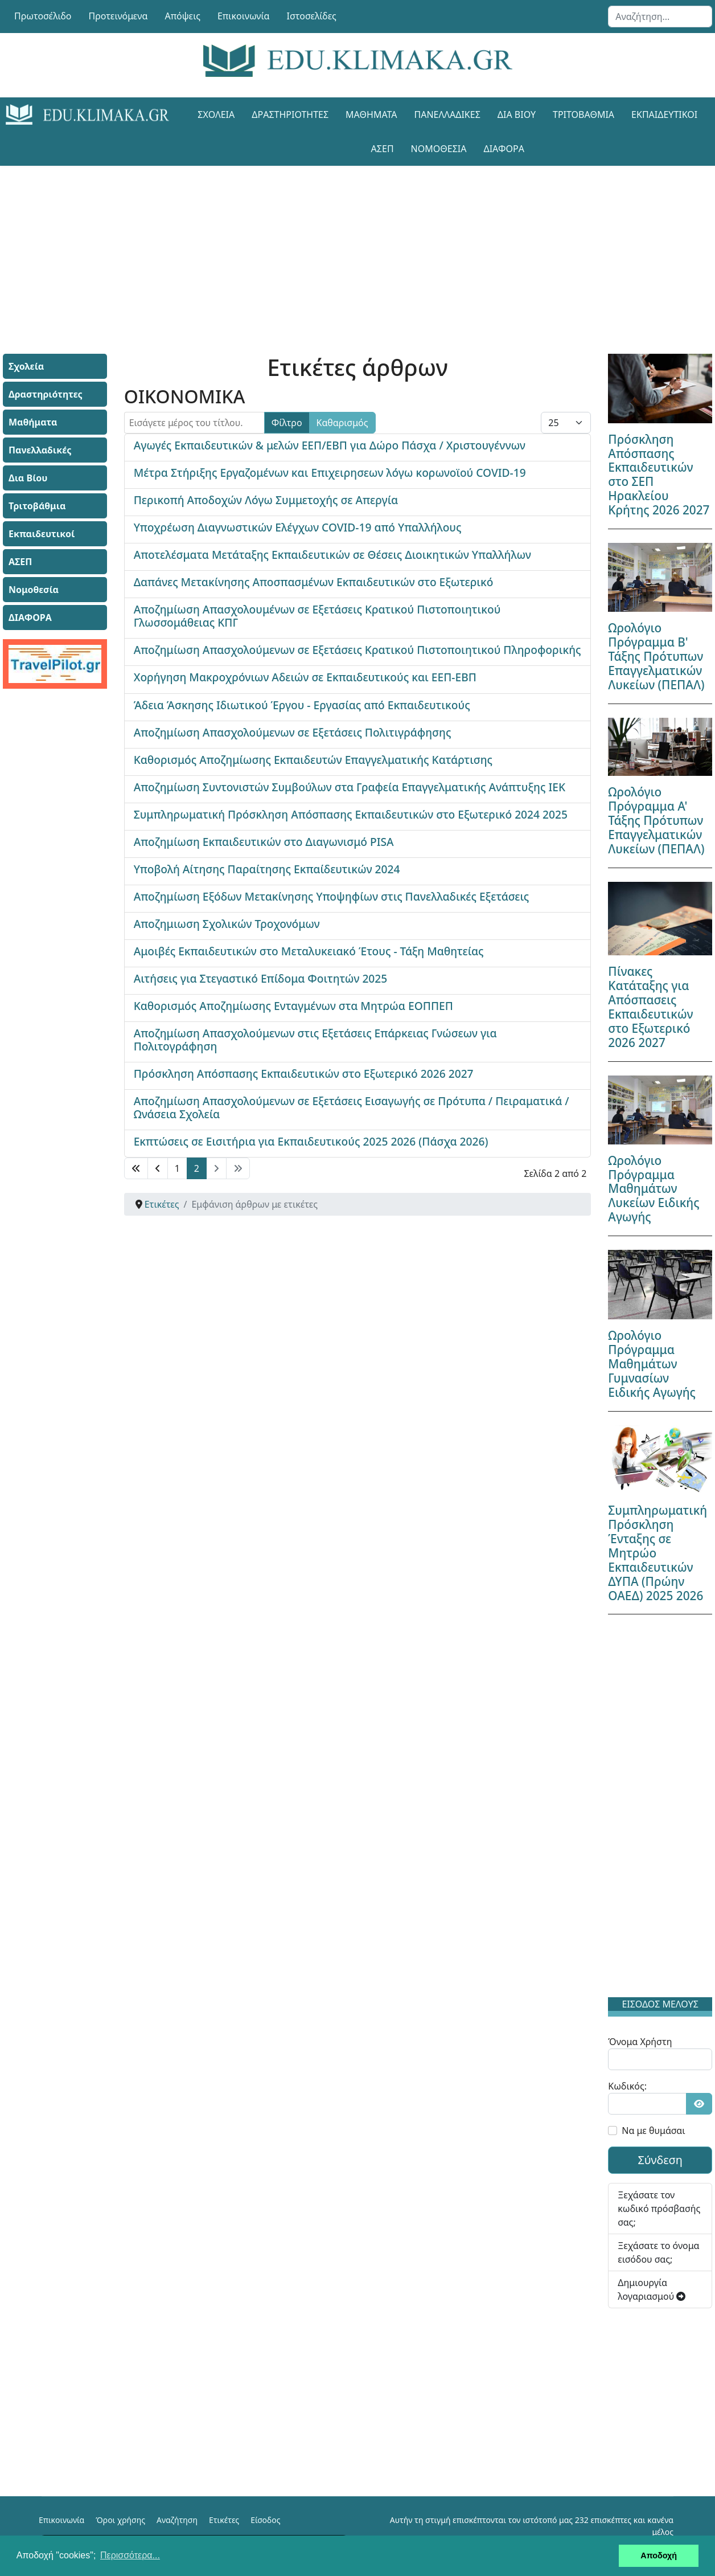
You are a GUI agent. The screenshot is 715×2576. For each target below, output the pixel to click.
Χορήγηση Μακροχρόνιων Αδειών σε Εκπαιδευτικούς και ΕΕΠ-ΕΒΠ (305, 677)
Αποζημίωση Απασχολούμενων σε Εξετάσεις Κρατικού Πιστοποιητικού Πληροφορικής (357, 649)
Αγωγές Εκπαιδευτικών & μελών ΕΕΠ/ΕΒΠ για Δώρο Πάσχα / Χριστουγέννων (329, 445)
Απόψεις (182, 16)
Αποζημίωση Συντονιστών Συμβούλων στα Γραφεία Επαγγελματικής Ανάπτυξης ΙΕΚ (349, 787)
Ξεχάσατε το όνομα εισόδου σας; (658, 2252)
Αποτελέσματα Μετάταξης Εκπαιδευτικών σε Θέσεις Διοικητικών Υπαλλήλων (332, 554)
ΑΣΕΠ (382, 148)
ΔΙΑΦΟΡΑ (503, 148)
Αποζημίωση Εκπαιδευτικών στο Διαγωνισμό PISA (264, 841)
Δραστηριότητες (290, 114)
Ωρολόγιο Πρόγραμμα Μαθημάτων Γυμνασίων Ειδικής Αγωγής (652, 1363)
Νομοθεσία (439, 148)
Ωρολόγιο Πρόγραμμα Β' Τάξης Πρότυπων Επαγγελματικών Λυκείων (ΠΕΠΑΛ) (656, 656)
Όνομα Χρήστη (640, 2041)
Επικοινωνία (243, 16)
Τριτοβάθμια (583, 114)
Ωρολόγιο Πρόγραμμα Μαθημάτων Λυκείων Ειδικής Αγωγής (653, 1188)
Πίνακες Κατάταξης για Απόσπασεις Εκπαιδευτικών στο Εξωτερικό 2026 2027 (650, 1006)
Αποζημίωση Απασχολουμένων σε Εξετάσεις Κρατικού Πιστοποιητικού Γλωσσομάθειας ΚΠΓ (317, 616)
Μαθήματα (371, 114)
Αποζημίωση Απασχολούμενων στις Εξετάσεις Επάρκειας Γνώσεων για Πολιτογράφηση (315, 1039)
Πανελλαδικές (447, 114)
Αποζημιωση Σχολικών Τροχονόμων (227, 923)
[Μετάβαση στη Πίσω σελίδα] (157, 1168)
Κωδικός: (627, 2086)
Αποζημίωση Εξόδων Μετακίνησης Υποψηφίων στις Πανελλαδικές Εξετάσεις (331, 896)
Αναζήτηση (177, 2519)
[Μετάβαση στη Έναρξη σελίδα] (136, 1168)
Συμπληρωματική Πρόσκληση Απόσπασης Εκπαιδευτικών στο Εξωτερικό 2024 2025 (351, 814)
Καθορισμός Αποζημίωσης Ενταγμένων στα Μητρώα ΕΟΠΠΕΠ (293, 1005)
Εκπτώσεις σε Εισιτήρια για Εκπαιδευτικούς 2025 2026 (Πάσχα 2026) (311, 1141)
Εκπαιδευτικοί (664, 114)
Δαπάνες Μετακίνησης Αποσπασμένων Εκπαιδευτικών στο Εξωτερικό (314, 582)
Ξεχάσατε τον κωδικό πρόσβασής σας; (659, 2209)
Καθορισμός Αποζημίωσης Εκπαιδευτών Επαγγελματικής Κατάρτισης (313, 759)
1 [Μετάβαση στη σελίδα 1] (177, 1168)
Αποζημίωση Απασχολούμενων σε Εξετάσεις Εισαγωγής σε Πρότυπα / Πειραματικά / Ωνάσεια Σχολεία (351, 1107)
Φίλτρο (287, 422)
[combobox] (660, 16)
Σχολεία (216, 114)
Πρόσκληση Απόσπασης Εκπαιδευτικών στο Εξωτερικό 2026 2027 (304, 1073)
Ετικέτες (224, 2519)
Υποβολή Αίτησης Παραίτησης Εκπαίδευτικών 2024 (267, 869)
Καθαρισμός (342, 422)
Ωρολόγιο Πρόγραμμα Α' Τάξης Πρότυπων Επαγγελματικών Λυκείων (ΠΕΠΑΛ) (656, 820)
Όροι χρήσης (120, 2519)
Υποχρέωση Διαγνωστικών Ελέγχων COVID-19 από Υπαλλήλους (298, 527)
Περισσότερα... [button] (130, 2555)
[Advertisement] (357, 245)
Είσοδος (265, 2519)
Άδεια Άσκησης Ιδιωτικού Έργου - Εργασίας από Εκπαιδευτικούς (302, 705)
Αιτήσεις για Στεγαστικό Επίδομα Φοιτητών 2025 (261, 978)
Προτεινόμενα (118, 16)
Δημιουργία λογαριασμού (651, 2289)
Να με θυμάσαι (653, 2130)
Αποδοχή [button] (658, 2555)
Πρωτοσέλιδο (43, 16)
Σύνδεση (660, 2160)
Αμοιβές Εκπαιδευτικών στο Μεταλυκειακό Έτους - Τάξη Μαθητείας (309, 951)
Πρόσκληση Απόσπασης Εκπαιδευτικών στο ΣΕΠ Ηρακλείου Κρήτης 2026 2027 (658, 474)
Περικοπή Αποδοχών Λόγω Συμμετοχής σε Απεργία (266, 500)
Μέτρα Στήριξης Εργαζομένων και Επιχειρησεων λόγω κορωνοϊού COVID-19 (330, 472)
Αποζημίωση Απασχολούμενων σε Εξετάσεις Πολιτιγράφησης (292, 732)
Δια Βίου (517, 114)
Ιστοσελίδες (311, 16)
